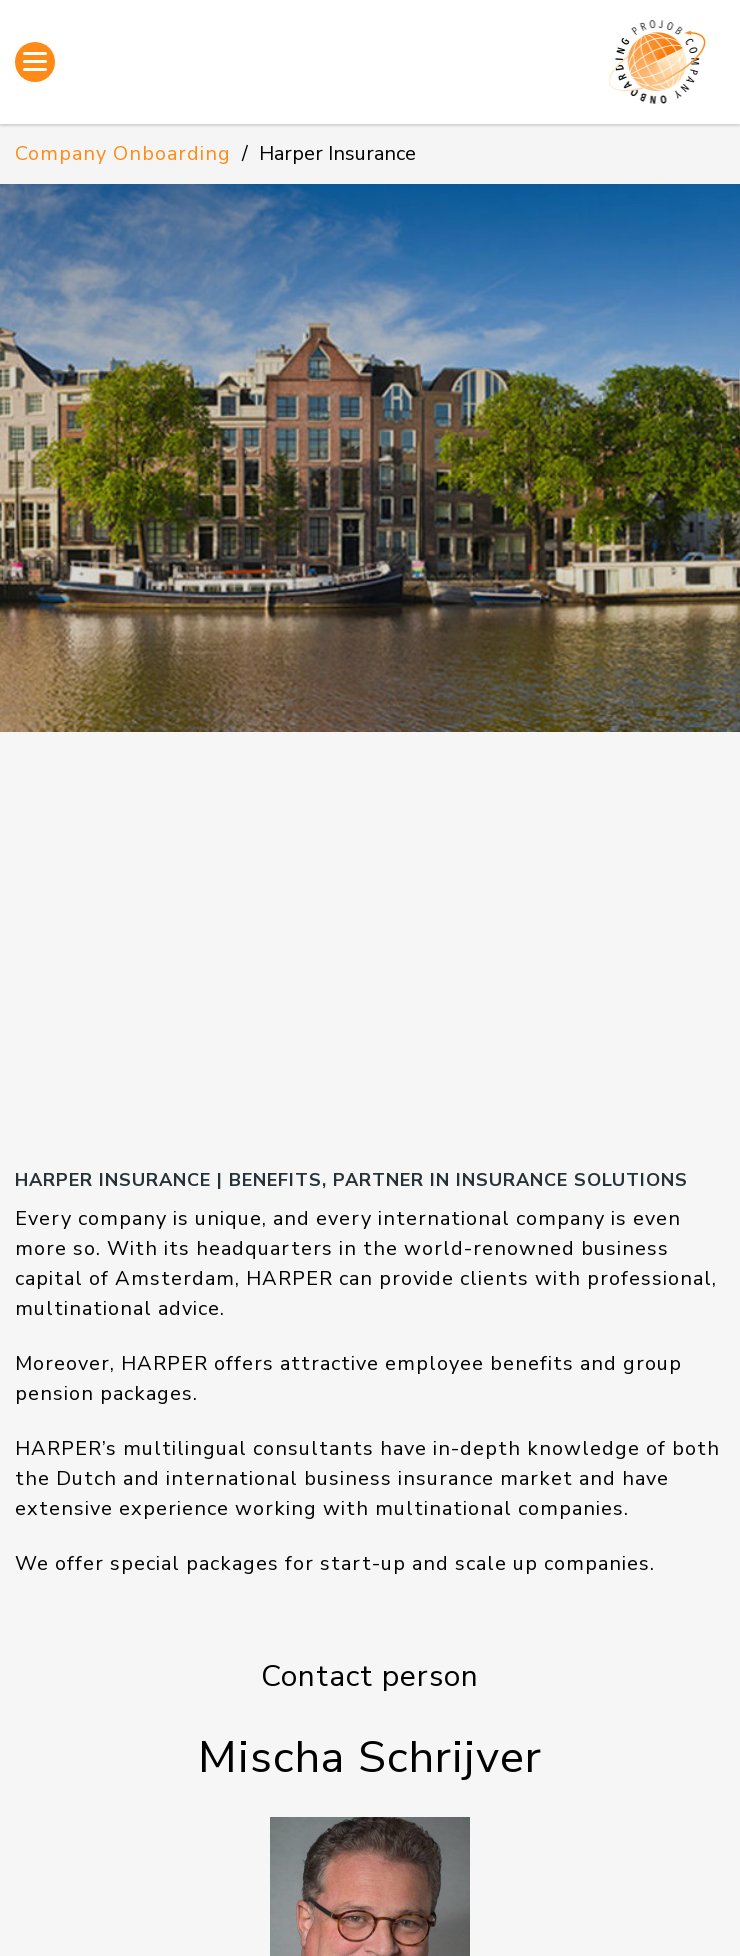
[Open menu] (35, 62)
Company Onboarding (123, 153)
